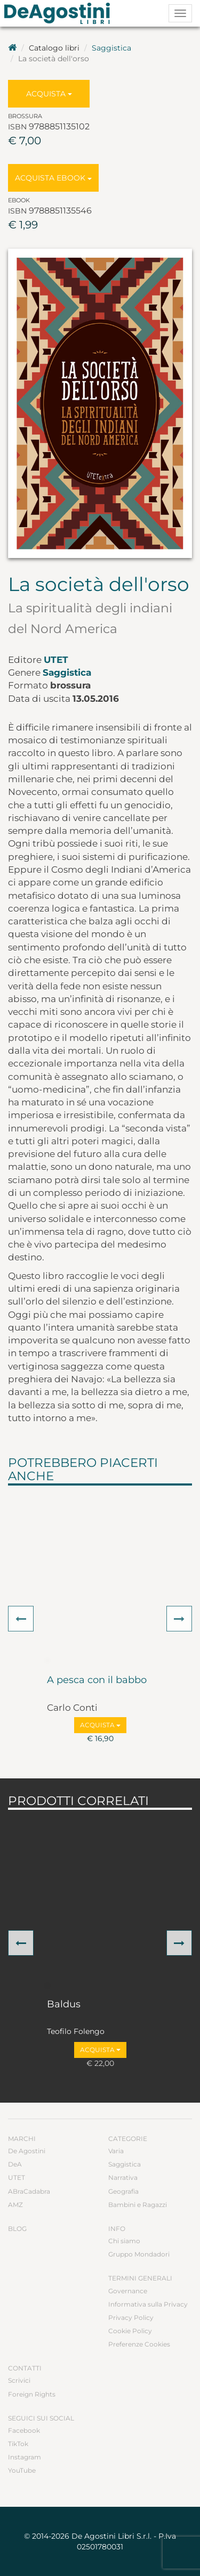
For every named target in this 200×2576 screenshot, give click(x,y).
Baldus (64, 2004)
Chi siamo (124, 2241)
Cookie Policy (130, 2331)
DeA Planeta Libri (60, 13)
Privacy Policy (131, 2317)
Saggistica (111, 48)
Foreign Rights (31, 2394)
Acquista (49, 94)
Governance (127, 2291)
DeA (15, 2164)
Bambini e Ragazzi (137, 2205)
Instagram (24, 2457)
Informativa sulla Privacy (148, 2304)
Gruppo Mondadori (139, 2254)
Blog (17, 2229)
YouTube (22, 2470)
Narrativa (123, 2177)
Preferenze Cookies (139, 2344)
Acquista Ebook (53, 178)
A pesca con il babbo (97, 1680)
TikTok (18, 2444)
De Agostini (26, 2151)
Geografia (123, 2191)
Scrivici (19, 2380)
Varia (116, 2151)
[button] (21, 1618)
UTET (56, 659)
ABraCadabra (29, 2191)
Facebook (24, 2430)
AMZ (15, 2205)
